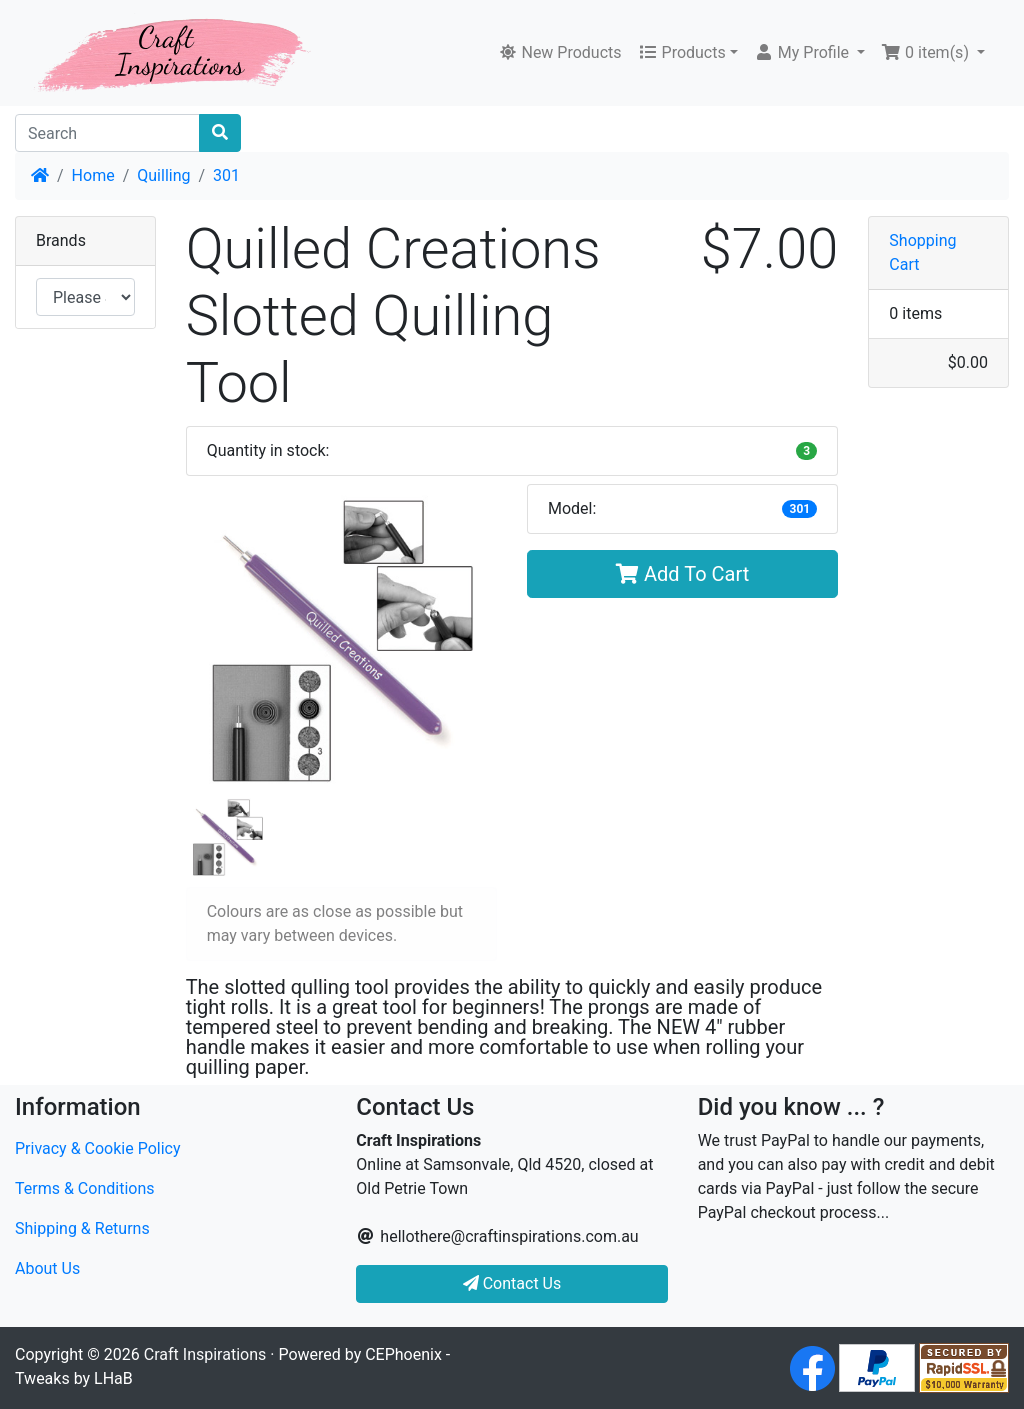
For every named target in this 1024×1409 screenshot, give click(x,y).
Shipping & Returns (82, 1228)
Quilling (163, 175)
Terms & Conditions (85, 1188)
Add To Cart (682, 574)
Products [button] (682, 52)
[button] (809, 53)
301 (226, 175)
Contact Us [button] (512, 1283)
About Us (47, 1268)
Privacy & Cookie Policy (98, 1148)
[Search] (107, 133)
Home (93, 175)
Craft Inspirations (205, 1354)
